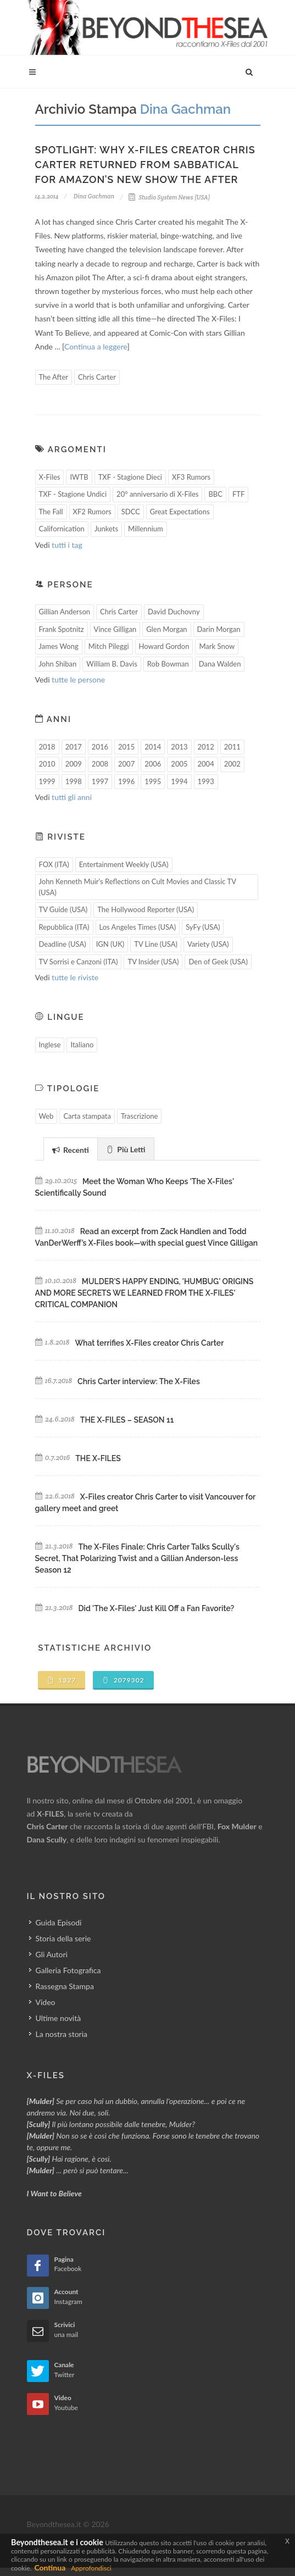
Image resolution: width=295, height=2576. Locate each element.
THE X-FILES (97, 1458)
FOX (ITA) (54, 864)
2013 (179, 746)
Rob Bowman (168, 663)
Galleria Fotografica (68, 1970)
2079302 (123, 1680)
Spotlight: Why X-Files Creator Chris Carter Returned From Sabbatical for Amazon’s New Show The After (145, 164)
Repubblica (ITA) (64, 927)
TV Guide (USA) (63, 909)
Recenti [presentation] (70, 1150)
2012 (206, 746)
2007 (126, 763)
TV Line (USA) (155, 944)
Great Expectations (180, 511)
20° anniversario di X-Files (157, 494)
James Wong (59, 646)
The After (54, 377)
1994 (179, 781)
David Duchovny (174, 611)
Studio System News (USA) (169, 197)
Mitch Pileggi (108, 646)
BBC (215, 494)
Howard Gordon (164, 646)
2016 (100, 746)
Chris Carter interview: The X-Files (138, 1381)
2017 (73, 746)
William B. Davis (111, 663)
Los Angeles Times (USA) (137, 927)
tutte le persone (78, 679)
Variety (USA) (208, 944)
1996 (126, 781)
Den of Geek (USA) (217, 961)
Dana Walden (220, 663)
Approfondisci (91, 2568)
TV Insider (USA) (153, 961)
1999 (47, 781)
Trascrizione (139, 1116)
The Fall (51, 511)
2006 (152, 763)
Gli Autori (52, 1954)
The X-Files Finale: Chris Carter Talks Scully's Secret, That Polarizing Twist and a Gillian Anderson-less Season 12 (137, 1558)
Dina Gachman (94, 196)
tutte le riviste (75, 977)
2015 (126, 746)
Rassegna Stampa (65, 1986)
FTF (238, 494)
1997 (100, 781)
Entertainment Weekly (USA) (124, 864)
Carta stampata (87, 1116)
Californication (62, 528)
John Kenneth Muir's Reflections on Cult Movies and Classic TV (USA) (138, 887)
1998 (73, 781)
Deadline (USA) (62, 944)
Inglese (50, 1044)
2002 (232, 763)
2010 (47, 763)
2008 (100, 763)
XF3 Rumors (191, 477)
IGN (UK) (110, 944)
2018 (47, 746)
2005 (179, 763)
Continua (49, 2567)
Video (45, 2002)
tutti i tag (67, 544)
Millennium (145, 528)
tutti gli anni (72, 797)
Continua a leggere (95, 346)
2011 (232, 746)
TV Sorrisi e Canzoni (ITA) (78, 961)
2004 (206, 763)
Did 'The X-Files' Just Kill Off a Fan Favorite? (157, 1608)
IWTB (79, 477)
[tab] (70, 1148)
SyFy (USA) (203, 927)
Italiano (81, 1044)
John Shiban (58, 663)
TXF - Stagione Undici (73, 494)
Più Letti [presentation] (126, 1149)
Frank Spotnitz (61, 629)
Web (46, 1116)
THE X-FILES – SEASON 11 (127, 1419)
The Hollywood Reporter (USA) (145, 909)
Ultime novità (58, 2018)
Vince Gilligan (115, 629)
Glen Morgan (166, 629)
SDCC (130, 511)
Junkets (106, 528)
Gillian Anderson (65, 611)
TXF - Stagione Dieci (130, 477)
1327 (61, 1680)
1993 (206, 781)
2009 (73, 763)
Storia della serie (63, 1938)
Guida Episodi (59, 1922)
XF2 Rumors (92, 511)
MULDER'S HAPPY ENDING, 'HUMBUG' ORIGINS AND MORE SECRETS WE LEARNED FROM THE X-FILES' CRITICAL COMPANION (144, 1293)
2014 (152, 746)
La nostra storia (62, 2034)
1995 (152, 781)
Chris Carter (97, 377)
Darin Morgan (219, 629)
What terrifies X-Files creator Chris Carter (149, 1343)
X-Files (49, 477)
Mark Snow (217, 646)
